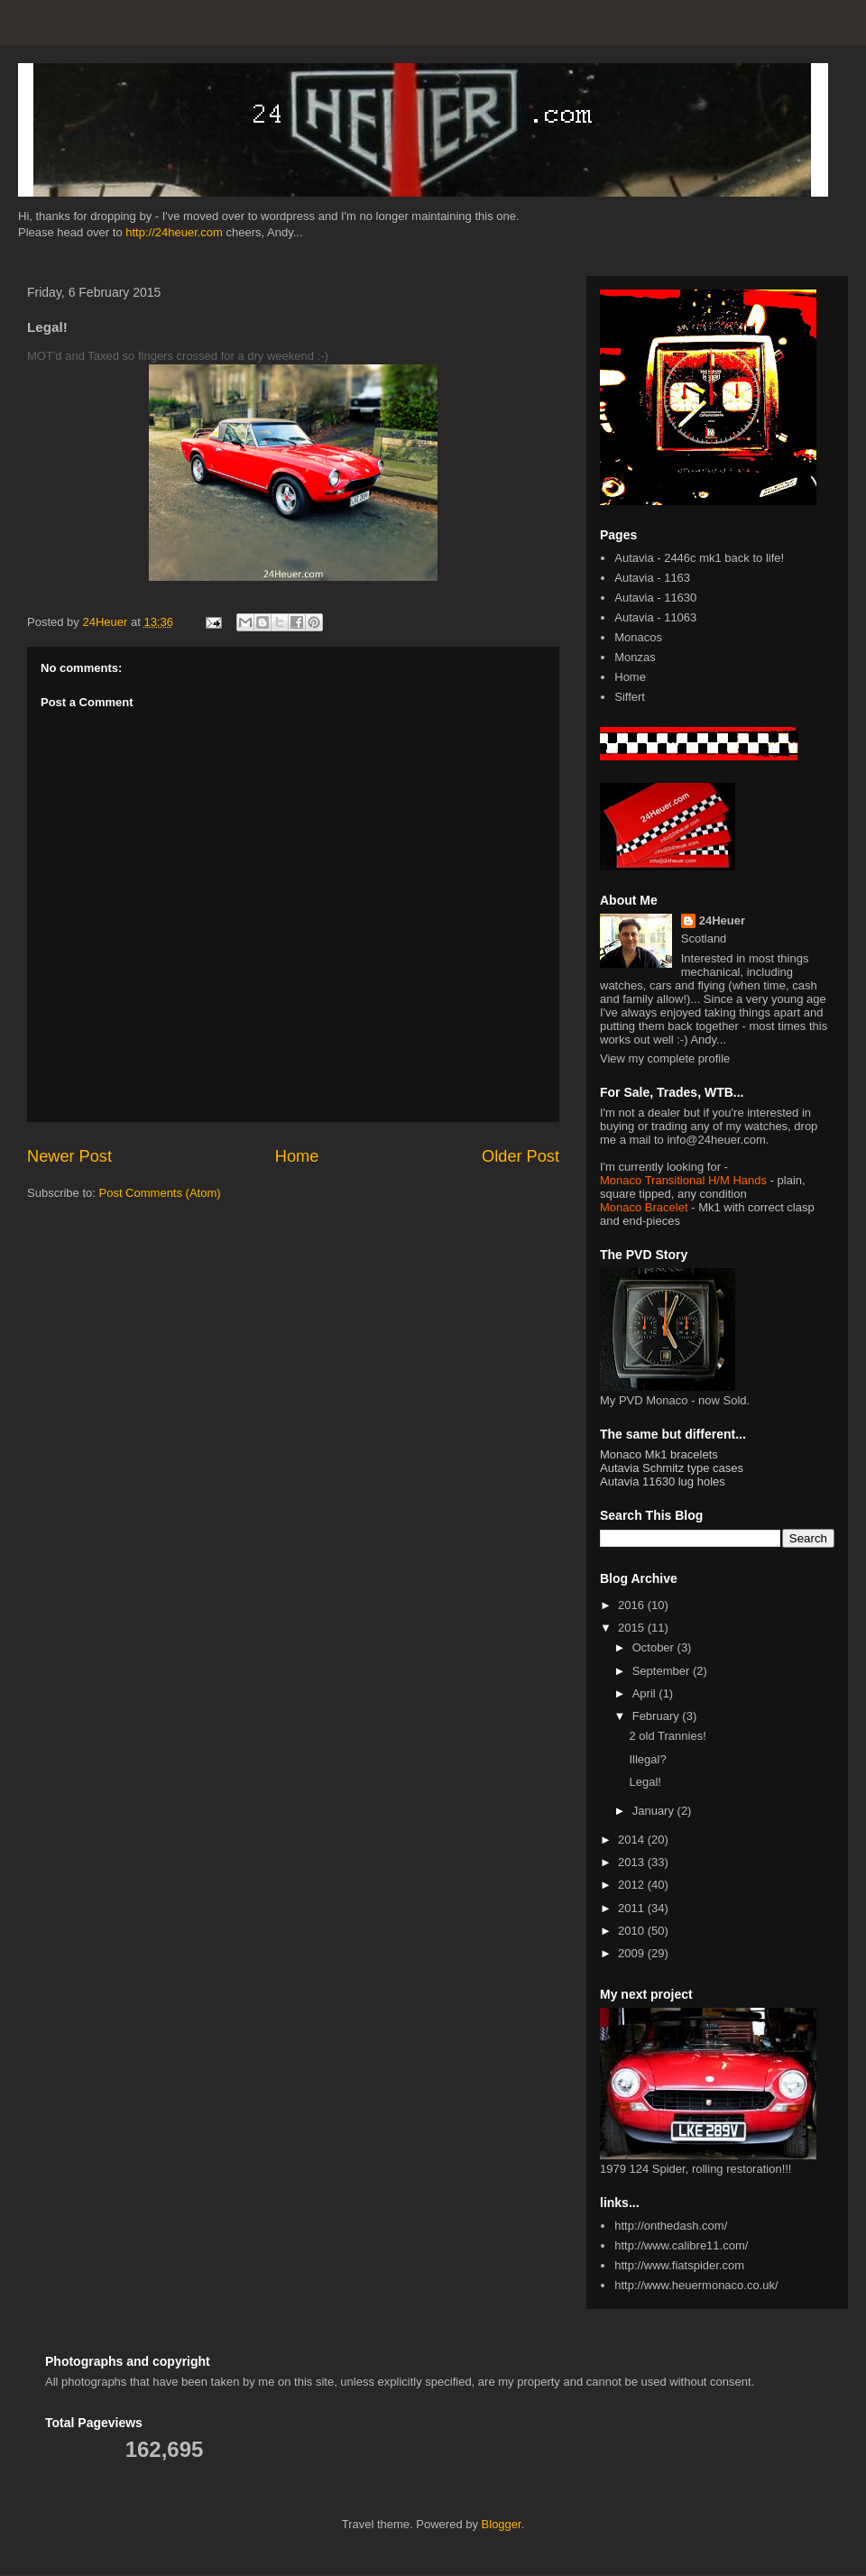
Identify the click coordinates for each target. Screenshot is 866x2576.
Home (297, 1156)
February (657, 1716)
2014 (633, 1839)
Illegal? (647, 1759)
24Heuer (722, 920)
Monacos (638, 637)
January (654, 1810)
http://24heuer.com (174, 232)
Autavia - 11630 (655, 597)
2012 (633, 1884)
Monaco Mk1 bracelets (659, 1454)
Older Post (520, 1156)
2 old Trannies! (667, 1736)
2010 (633, 1930)
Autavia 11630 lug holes (662, 1481)
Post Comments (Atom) (160, 1193)
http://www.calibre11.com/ (681, 2245)
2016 (633, 1605)
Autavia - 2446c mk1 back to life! (699, 558)
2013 (633, 1862)
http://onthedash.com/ (670, 2225)
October (654, 1647)
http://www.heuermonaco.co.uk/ (696, 2285)
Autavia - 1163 (652, 577)
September (662, 1671)
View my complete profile (665, 1058)
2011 (633, 1908)
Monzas (635, 657)
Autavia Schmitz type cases (671, 1468)
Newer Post (69, 1156)
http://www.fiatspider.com (679, 2265)
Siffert (629, 697)
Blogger (501, 2524)
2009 (633, 1953)
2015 (633, 1627)
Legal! (644, 1782)
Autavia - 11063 (655, 617)
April (645, 1693)
